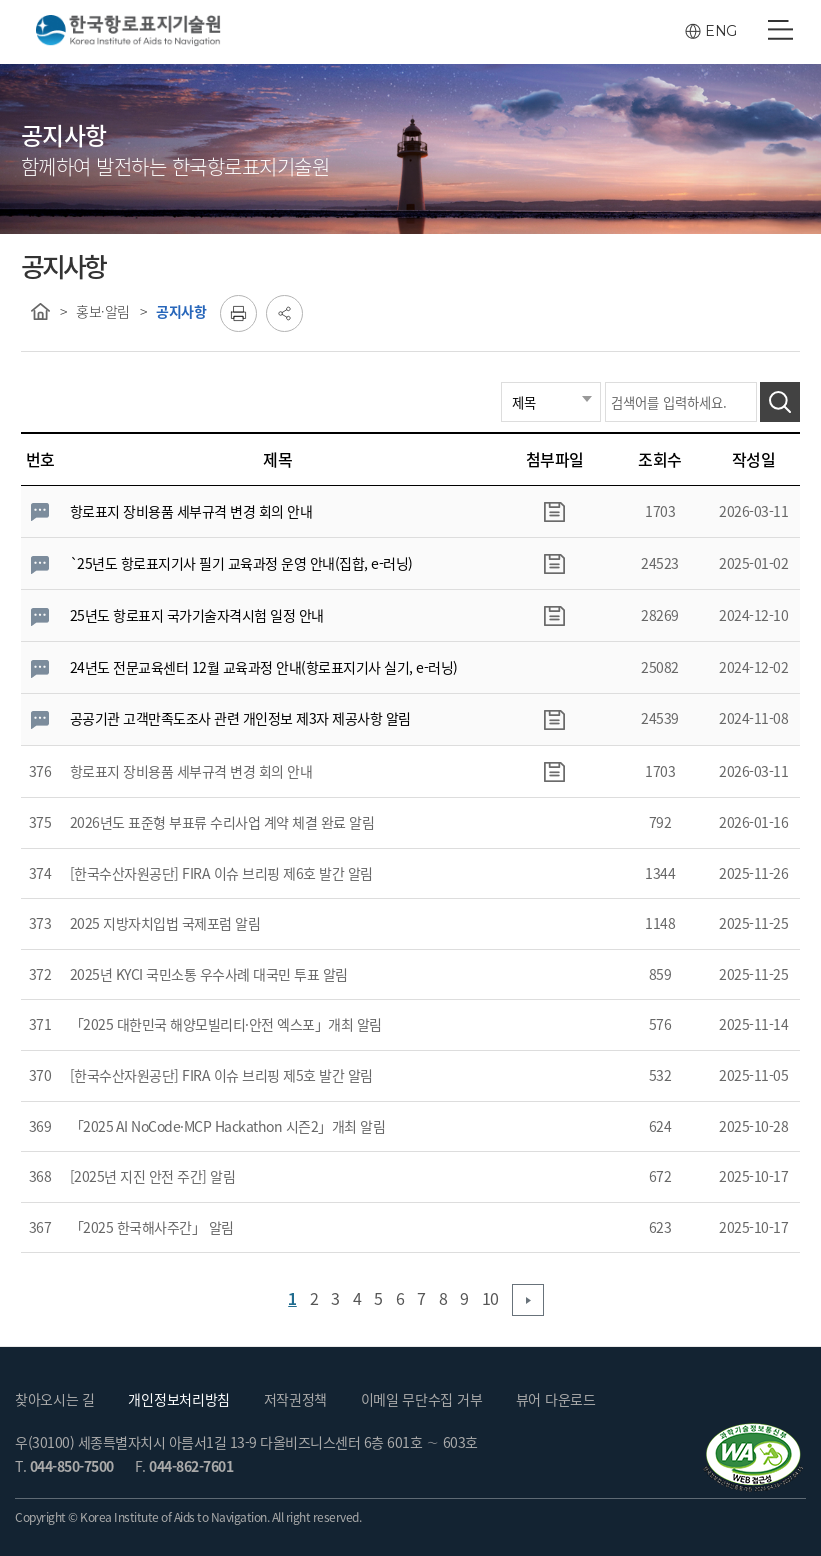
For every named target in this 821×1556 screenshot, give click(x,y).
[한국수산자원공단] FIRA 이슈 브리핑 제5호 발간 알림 (221, 1075)
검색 (780, 402)
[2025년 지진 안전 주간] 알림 (153, 1176)
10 (490, 1298)
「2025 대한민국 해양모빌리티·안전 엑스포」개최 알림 (226, 1024)
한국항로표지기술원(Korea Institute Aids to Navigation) (128, 31)
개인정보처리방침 (179, 1399)
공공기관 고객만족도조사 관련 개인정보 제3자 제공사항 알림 (240, 718)
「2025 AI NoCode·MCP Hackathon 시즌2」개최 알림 (228, 1126)
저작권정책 (296, 1399)
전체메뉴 (780, 30)
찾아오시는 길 (55, 1399)
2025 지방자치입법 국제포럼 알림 (165, 923)
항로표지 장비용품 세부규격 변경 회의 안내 (191, 511)
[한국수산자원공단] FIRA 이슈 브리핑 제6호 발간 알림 (221, 873)
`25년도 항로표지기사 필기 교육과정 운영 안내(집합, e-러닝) (241, 563)
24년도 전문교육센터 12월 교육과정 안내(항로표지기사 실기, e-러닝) (264, 667)
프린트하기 (238, 313)
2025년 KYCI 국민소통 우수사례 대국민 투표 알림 (209, 974)
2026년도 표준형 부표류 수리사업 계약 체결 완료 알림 (222, 822)
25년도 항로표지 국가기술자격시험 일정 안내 (197, 615)
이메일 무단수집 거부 (422, 1399)
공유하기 (284, 313)
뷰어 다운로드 (556, 1399)
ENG (721, 31)
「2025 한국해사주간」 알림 (152, 1227)
